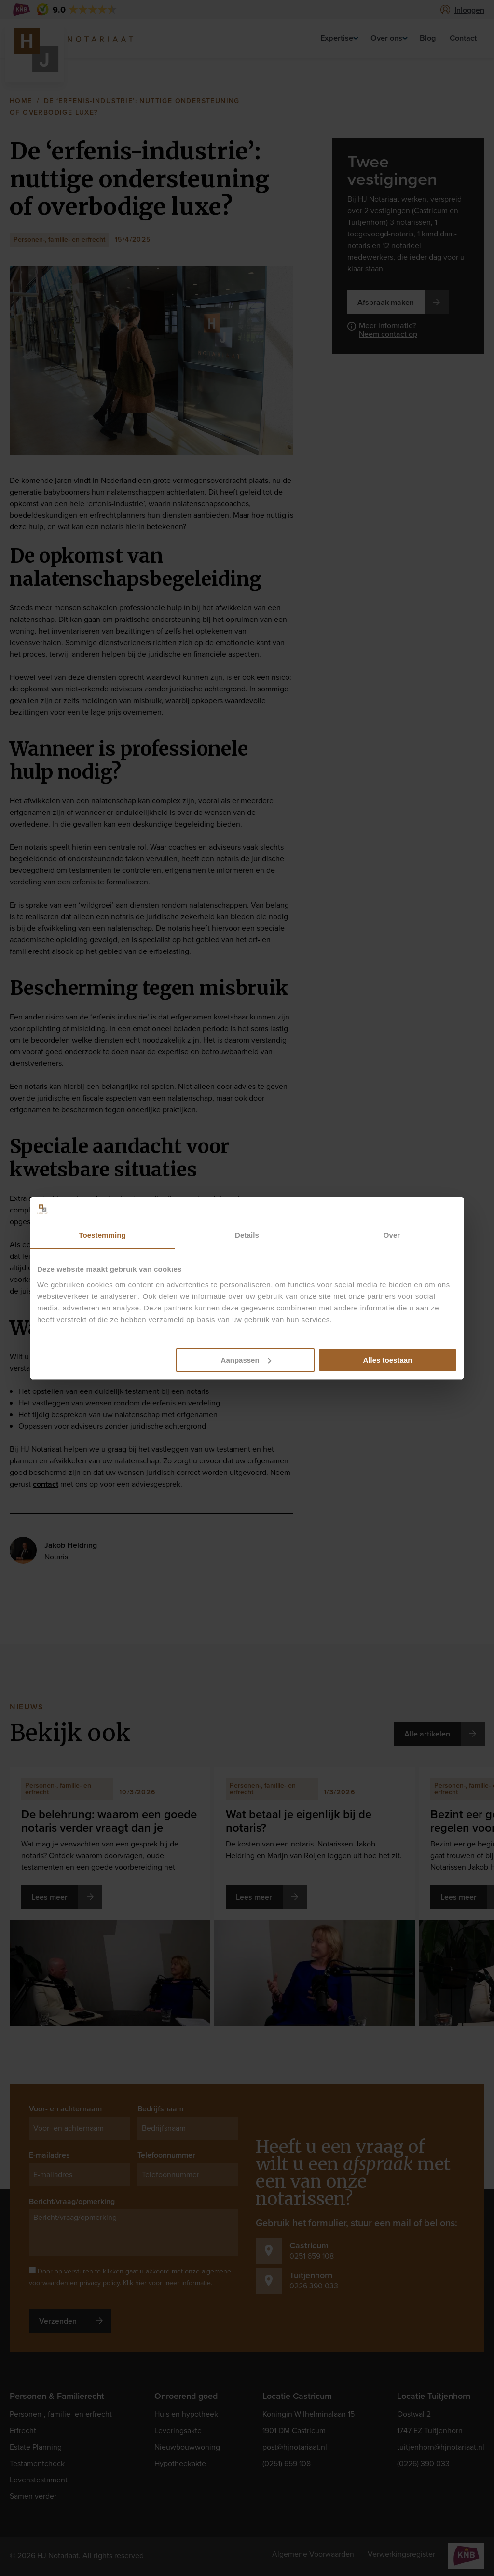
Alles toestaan (387, 1360)
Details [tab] (247, 1235)
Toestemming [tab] (102, 1235)
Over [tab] (392, 1235)
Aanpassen (246, 1360)
